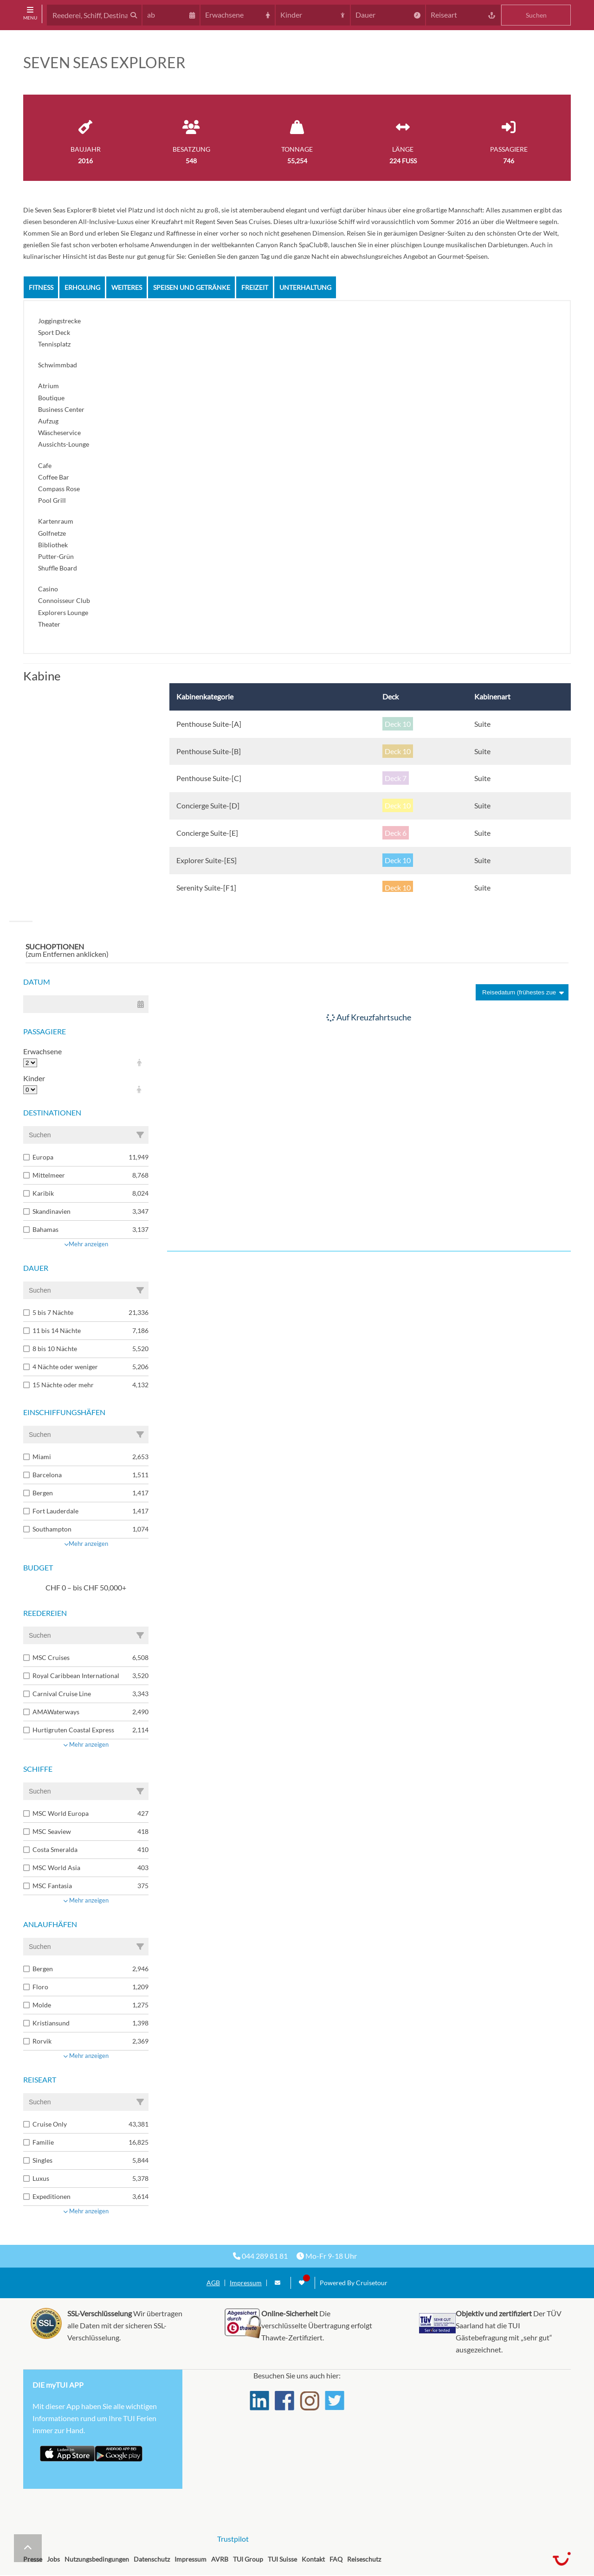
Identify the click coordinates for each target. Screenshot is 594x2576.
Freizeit (254, 287)
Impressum (246, 2283)
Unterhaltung (305, 287)
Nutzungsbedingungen (97, 2559)
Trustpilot (233, 2538)
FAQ (335, 2559)
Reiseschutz (364, 2559)
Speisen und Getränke (191, 287)
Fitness (41, 287)
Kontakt (313, 2559)
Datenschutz (152, 2559)
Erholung (82, 287)
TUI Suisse (282, 2559)
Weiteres (126, 287)
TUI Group (248, 2559)
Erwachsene (42, 1051)
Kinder (34, 1078)
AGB (213, 2283)
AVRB (219, 2559)
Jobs (53, 2559)
